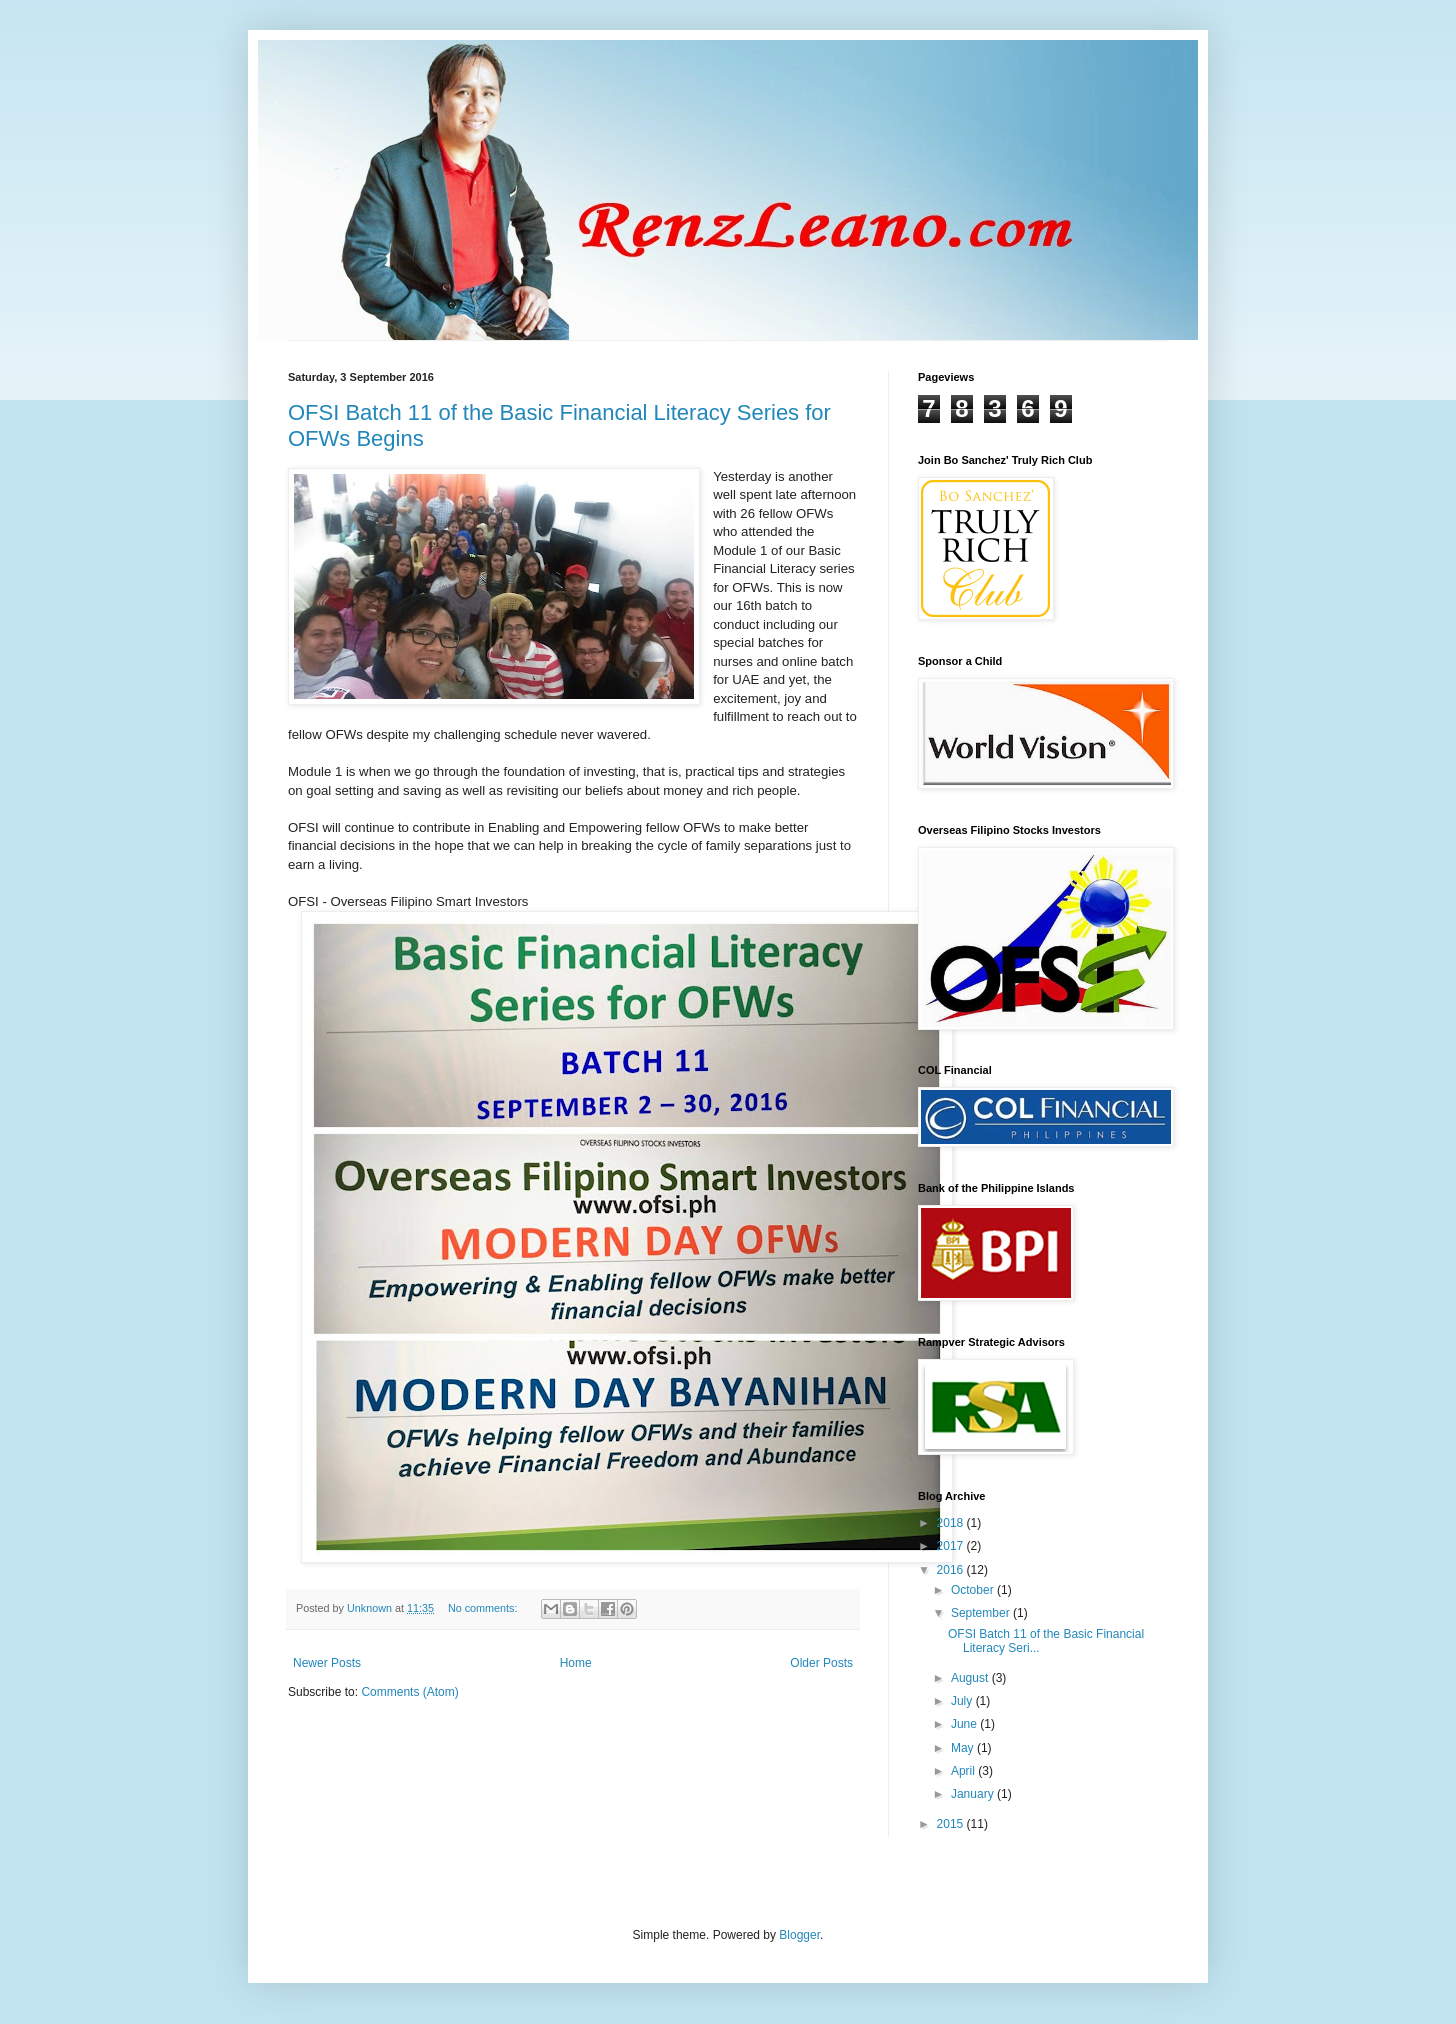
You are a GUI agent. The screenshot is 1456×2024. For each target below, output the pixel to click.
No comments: (484, 1608)
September (982, 1613)
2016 (952, 1570)
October (974, 1590)
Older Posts (821, 1663)
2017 (952, 1546)
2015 (952, 1824)
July (963, 1701)
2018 (952, 1523)
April (964, 1771)
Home (576, 1663)
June (965, 1724)
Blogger (799, 1935)
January (974, 1794)
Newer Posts (327, 1663)
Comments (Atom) (409, 1692)
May (964, 1748)
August (971, 1678)
